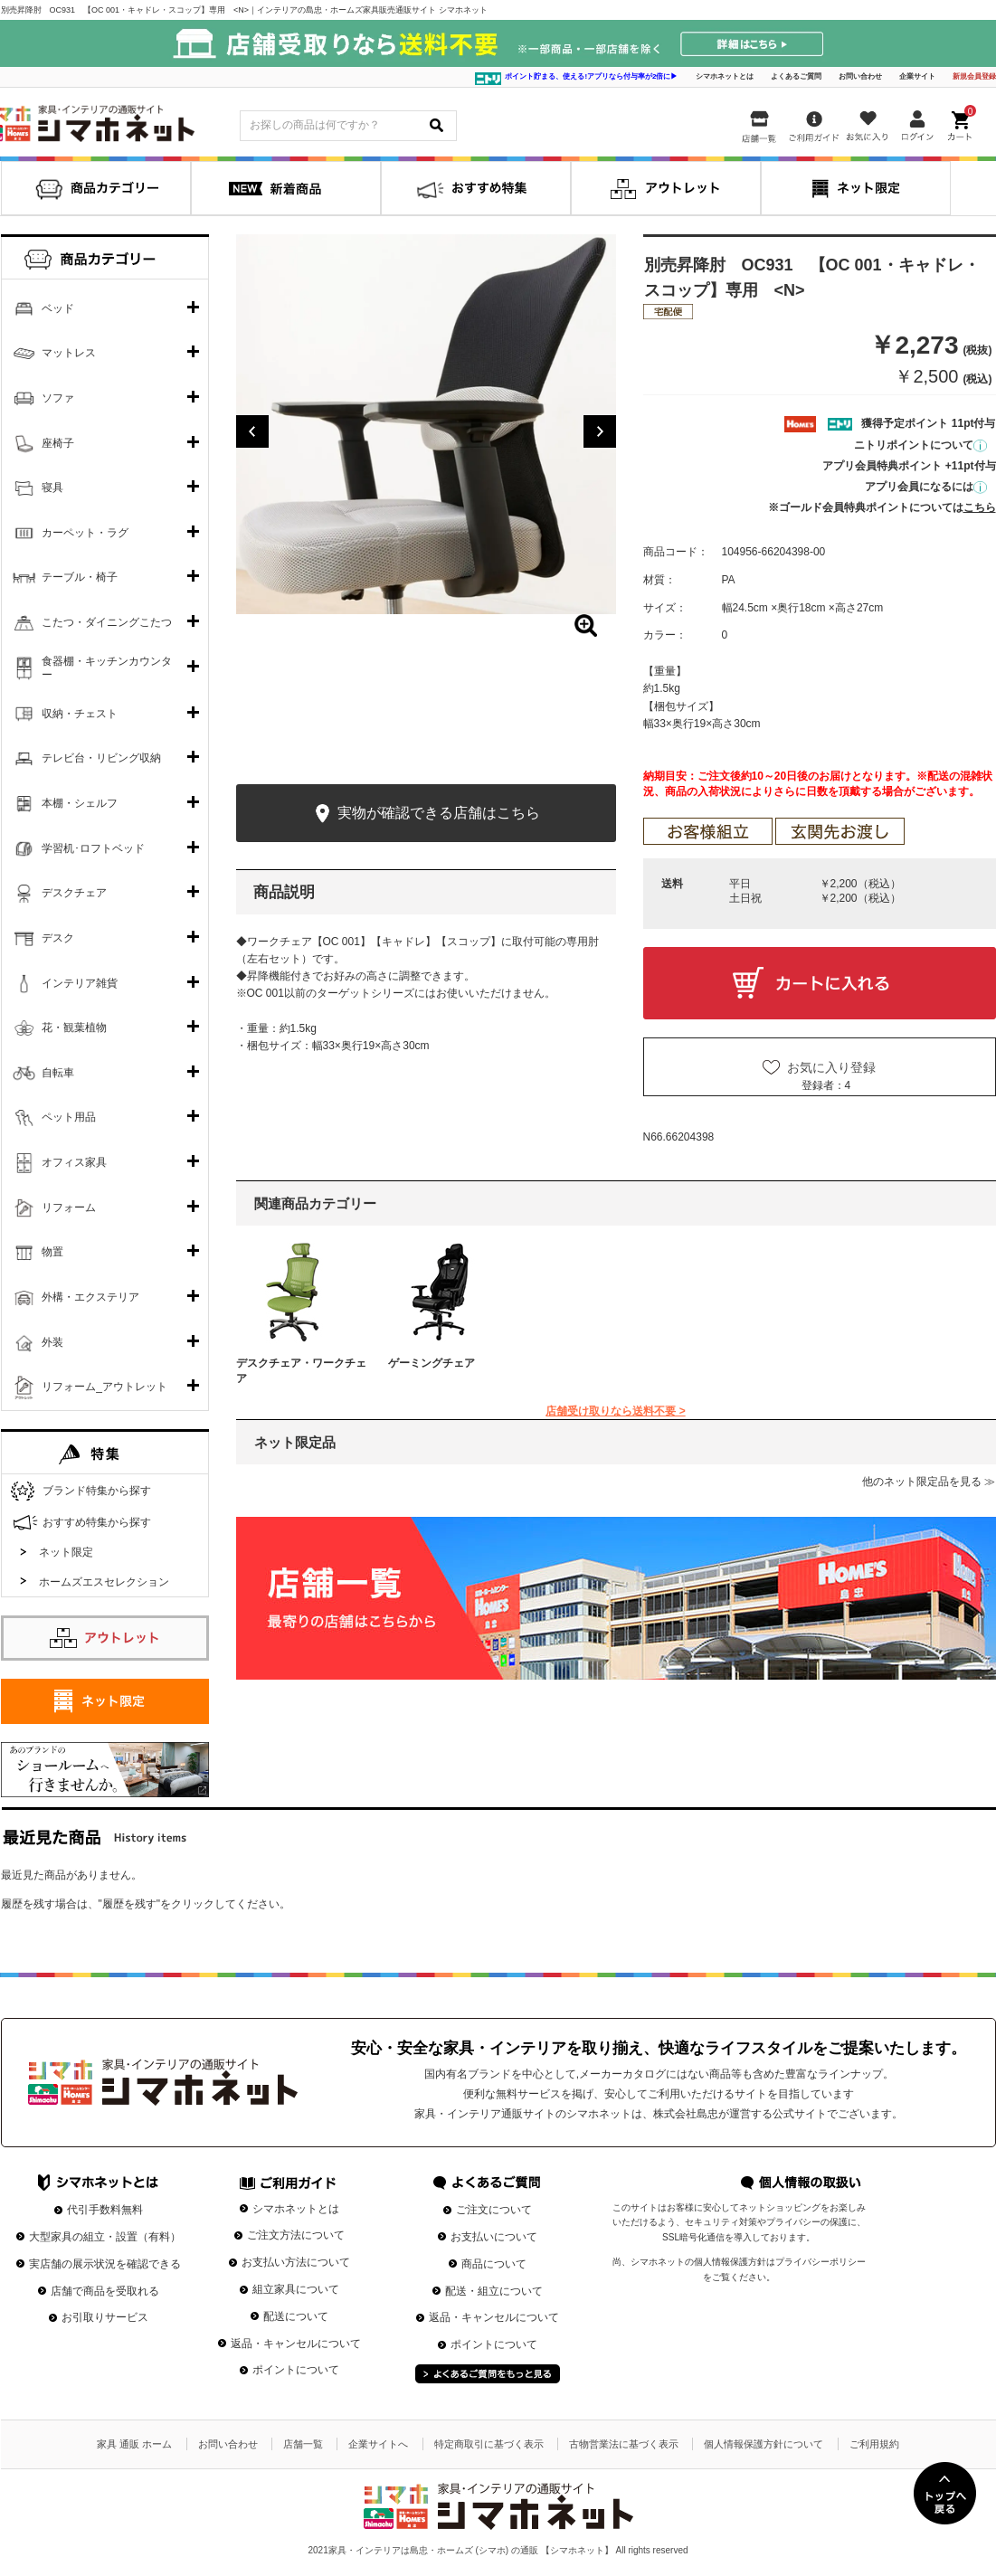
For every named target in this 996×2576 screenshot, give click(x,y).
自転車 (58, 1072)
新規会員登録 (974, 76)
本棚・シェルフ (80, 803)
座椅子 (58, 443)
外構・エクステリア (90, 1297)
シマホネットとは (725, 76)
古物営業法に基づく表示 (623, 2444)
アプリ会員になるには (926, 486)
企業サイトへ (378, 2444)
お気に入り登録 (831, 1067)
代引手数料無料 (105, 2209)
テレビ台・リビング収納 (101, 758)
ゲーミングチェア (431, 1363)
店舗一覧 (303, 2444)
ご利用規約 (874, 2444)
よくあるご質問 (796, 76)
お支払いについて (494, 2236)
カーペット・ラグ (85, 532)
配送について (295, 2316)
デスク (58, 938)
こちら (979, 507)
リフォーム (69, 1207)
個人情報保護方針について (763, 2444)
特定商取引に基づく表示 (489, 2444)
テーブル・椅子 (80, 577)
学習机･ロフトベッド (93, 848)
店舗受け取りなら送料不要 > (615, 1411)
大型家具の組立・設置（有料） (105, 2236)
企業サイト (917, 76)
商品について (493, 2264)
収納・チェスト (80, 713)
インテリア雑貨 (80, 983)
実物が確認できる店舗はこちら (425, 813)
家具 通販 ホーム (134, 2444)
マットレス (69, 352)
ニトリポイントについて (920, 445)
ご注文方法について (296, 2235)
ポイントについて (295, 2369)
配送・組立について (494, 2291)
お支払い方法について (296, 2262)
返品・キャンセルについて (296, 2343)
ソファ (58, 398)
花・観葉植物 (74, 1027)
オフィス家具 (74, 1162)
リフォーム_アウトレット (104, 1386)
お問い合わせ (860, 76)
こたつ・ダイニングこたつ (107, 622)
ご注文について (494, 2209)
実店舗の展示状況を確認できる (105, 2264)
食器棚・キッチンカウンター (107, 668)
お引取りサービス (105, 2317)
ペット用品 (69, 1117)
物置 (52, 1251)
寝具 (52, 487)
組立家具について (295, 2289)
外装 (52, 1342)
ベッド (58, 308)
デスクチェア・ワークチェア (301, 1371)
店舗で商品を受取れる (105, 2291)
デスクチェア (74, 892)
